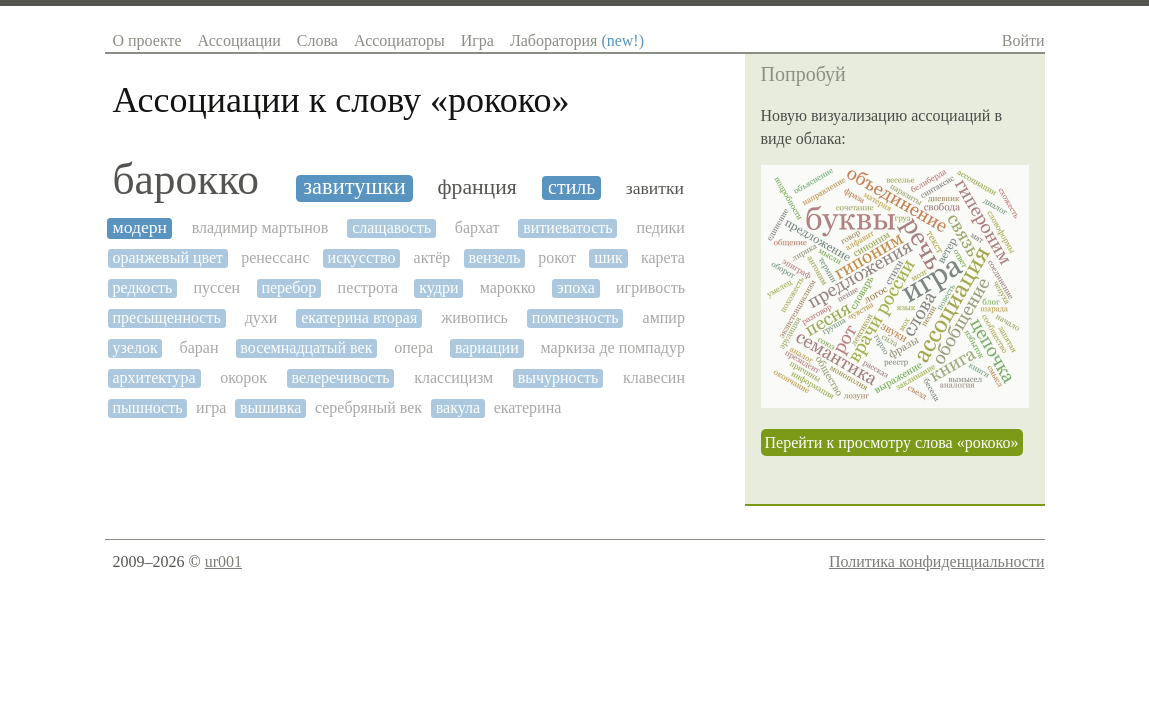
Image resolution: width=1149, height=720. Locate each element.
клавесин (654, 377)
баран (199, 347)
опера (413, 347)
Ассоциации (239, 40)
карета (663, 257)
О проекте (147, 40)
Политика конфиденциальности (937, 561)
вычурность (558, 377)
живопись (474, 317)
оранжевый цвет (168, 257)
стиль (571, 187)
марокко (508, 287)
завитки (655, 188)
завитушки (354, 187)
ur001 (223, 561)
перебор (288, 287)
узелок (135, 347)
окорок (243, 377)
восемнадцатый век (306, 347)
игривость (650, 287)
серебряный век (368, 407)
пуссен (217, 287)
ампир (664, 317)
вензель (494, 257)
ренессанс (275, 257)
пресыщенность (167, 317)
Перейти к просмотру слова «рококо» (892, 442)
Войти (1023, 40)
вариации (487, 347)
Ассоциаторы (399, 40)
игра (211, 407)
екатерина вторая (359, 317)
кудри (438, 287)
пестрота (368, 287)
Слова (317, 40)
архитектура (154, 377)
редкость (143, 287)
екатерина (528, 407)
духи (261, 317)
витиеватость (567, 227)
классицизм (453, 377)
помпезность (575, 317)
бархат (477, 227)
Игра (477, 40)
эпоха (576, 287)
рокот (557, 257)
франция (477, 187)
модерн (140, 227)
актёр (432, 257)
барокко (186, 179)
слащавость (391, 227)
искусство (362, 257)
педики (660, 227)
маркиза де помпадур (613, 347)
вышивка (270, 407)
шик (608, 257)
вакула (458, 407)
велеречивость (340, 377)
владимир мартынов (260, 227)
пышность (148, 407)
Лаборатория (577, 40)
